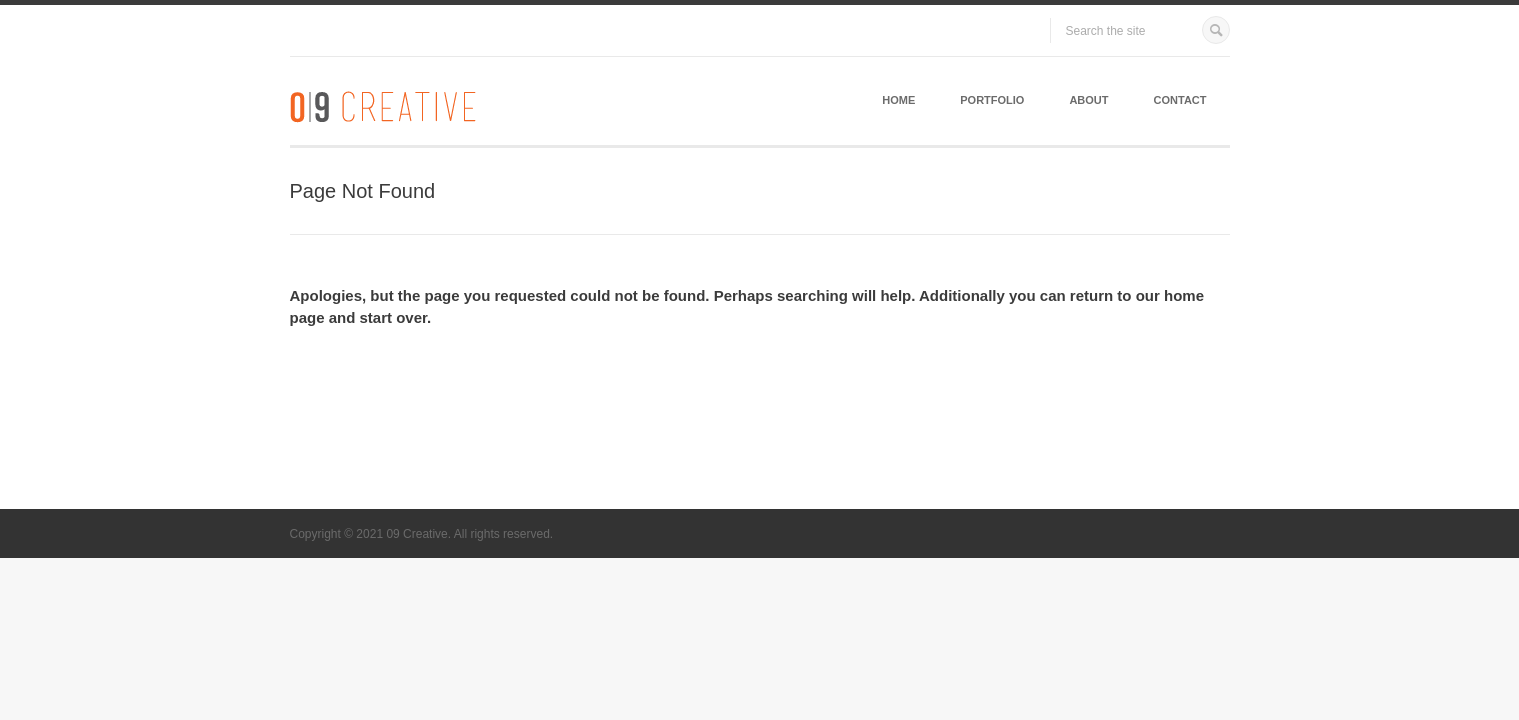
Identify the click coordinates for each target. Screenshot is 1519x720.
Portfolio (992, 100)
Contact (1180, 100)
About (1088, 100)
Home (898, 100)
